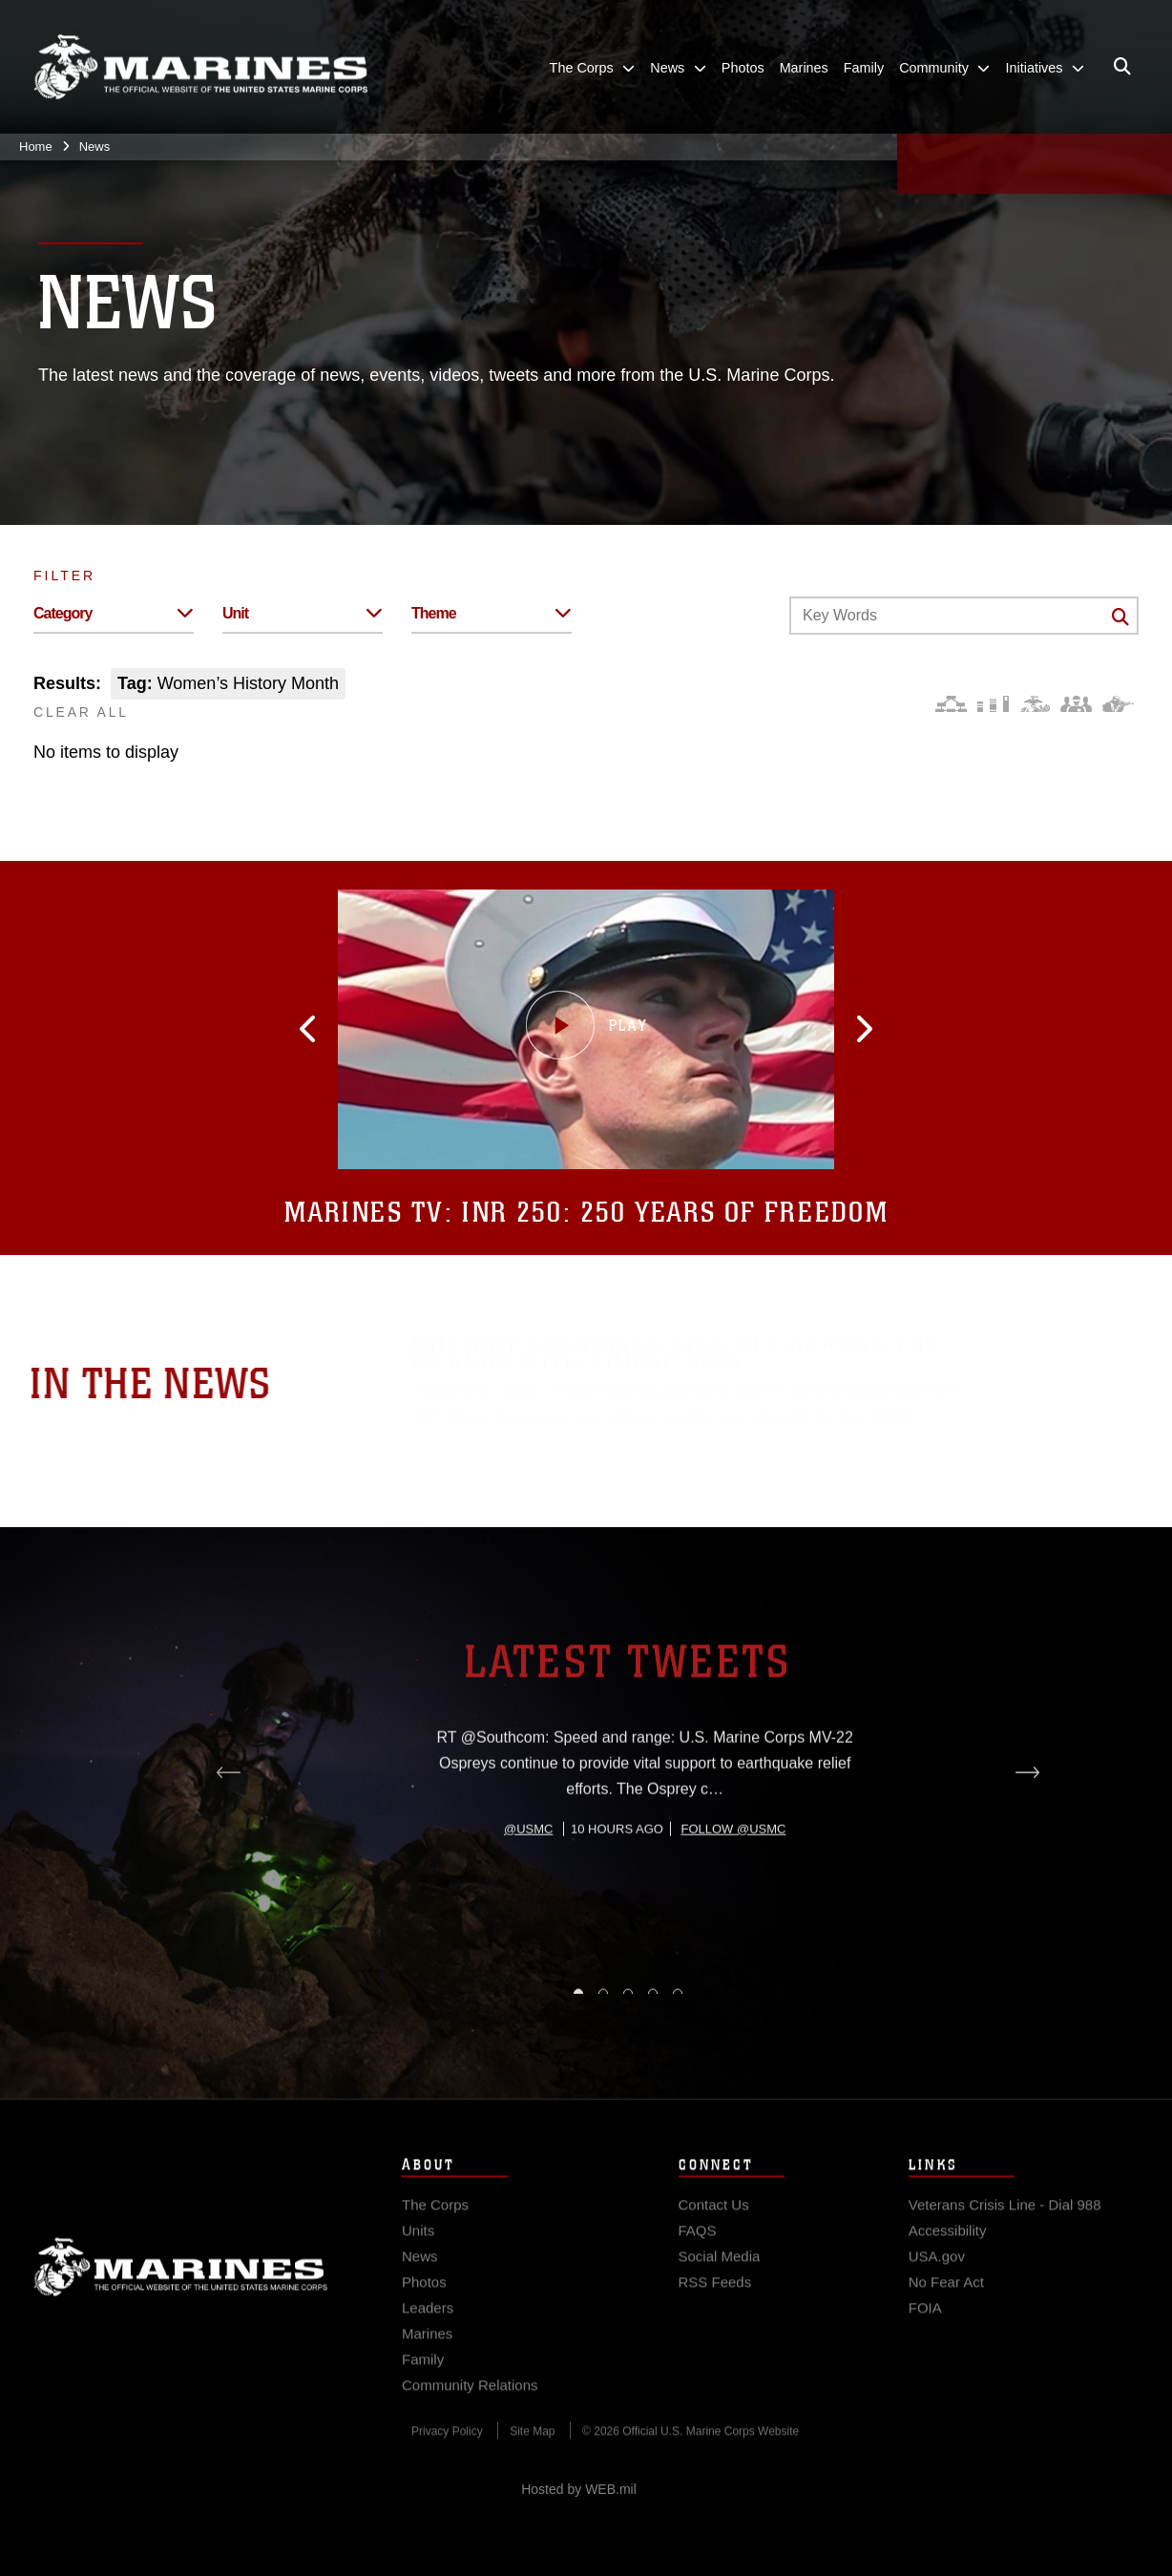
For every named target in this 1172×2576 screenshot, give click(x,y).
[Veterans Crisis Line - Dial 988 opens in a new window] (1005, 2242)
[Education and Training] (993, 704)
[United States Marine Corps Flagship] (200, 67)
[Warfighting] (1118, 704)
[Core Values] (1034, 704)
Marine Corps (180, 2305)
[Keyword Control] (964, 616)
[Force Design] (951, 704)
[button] (401, 1029)
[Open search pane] (1122, 67)
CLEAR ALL (81, 712)
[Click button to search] (1120, 616)
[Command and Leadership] (1076, 704)
